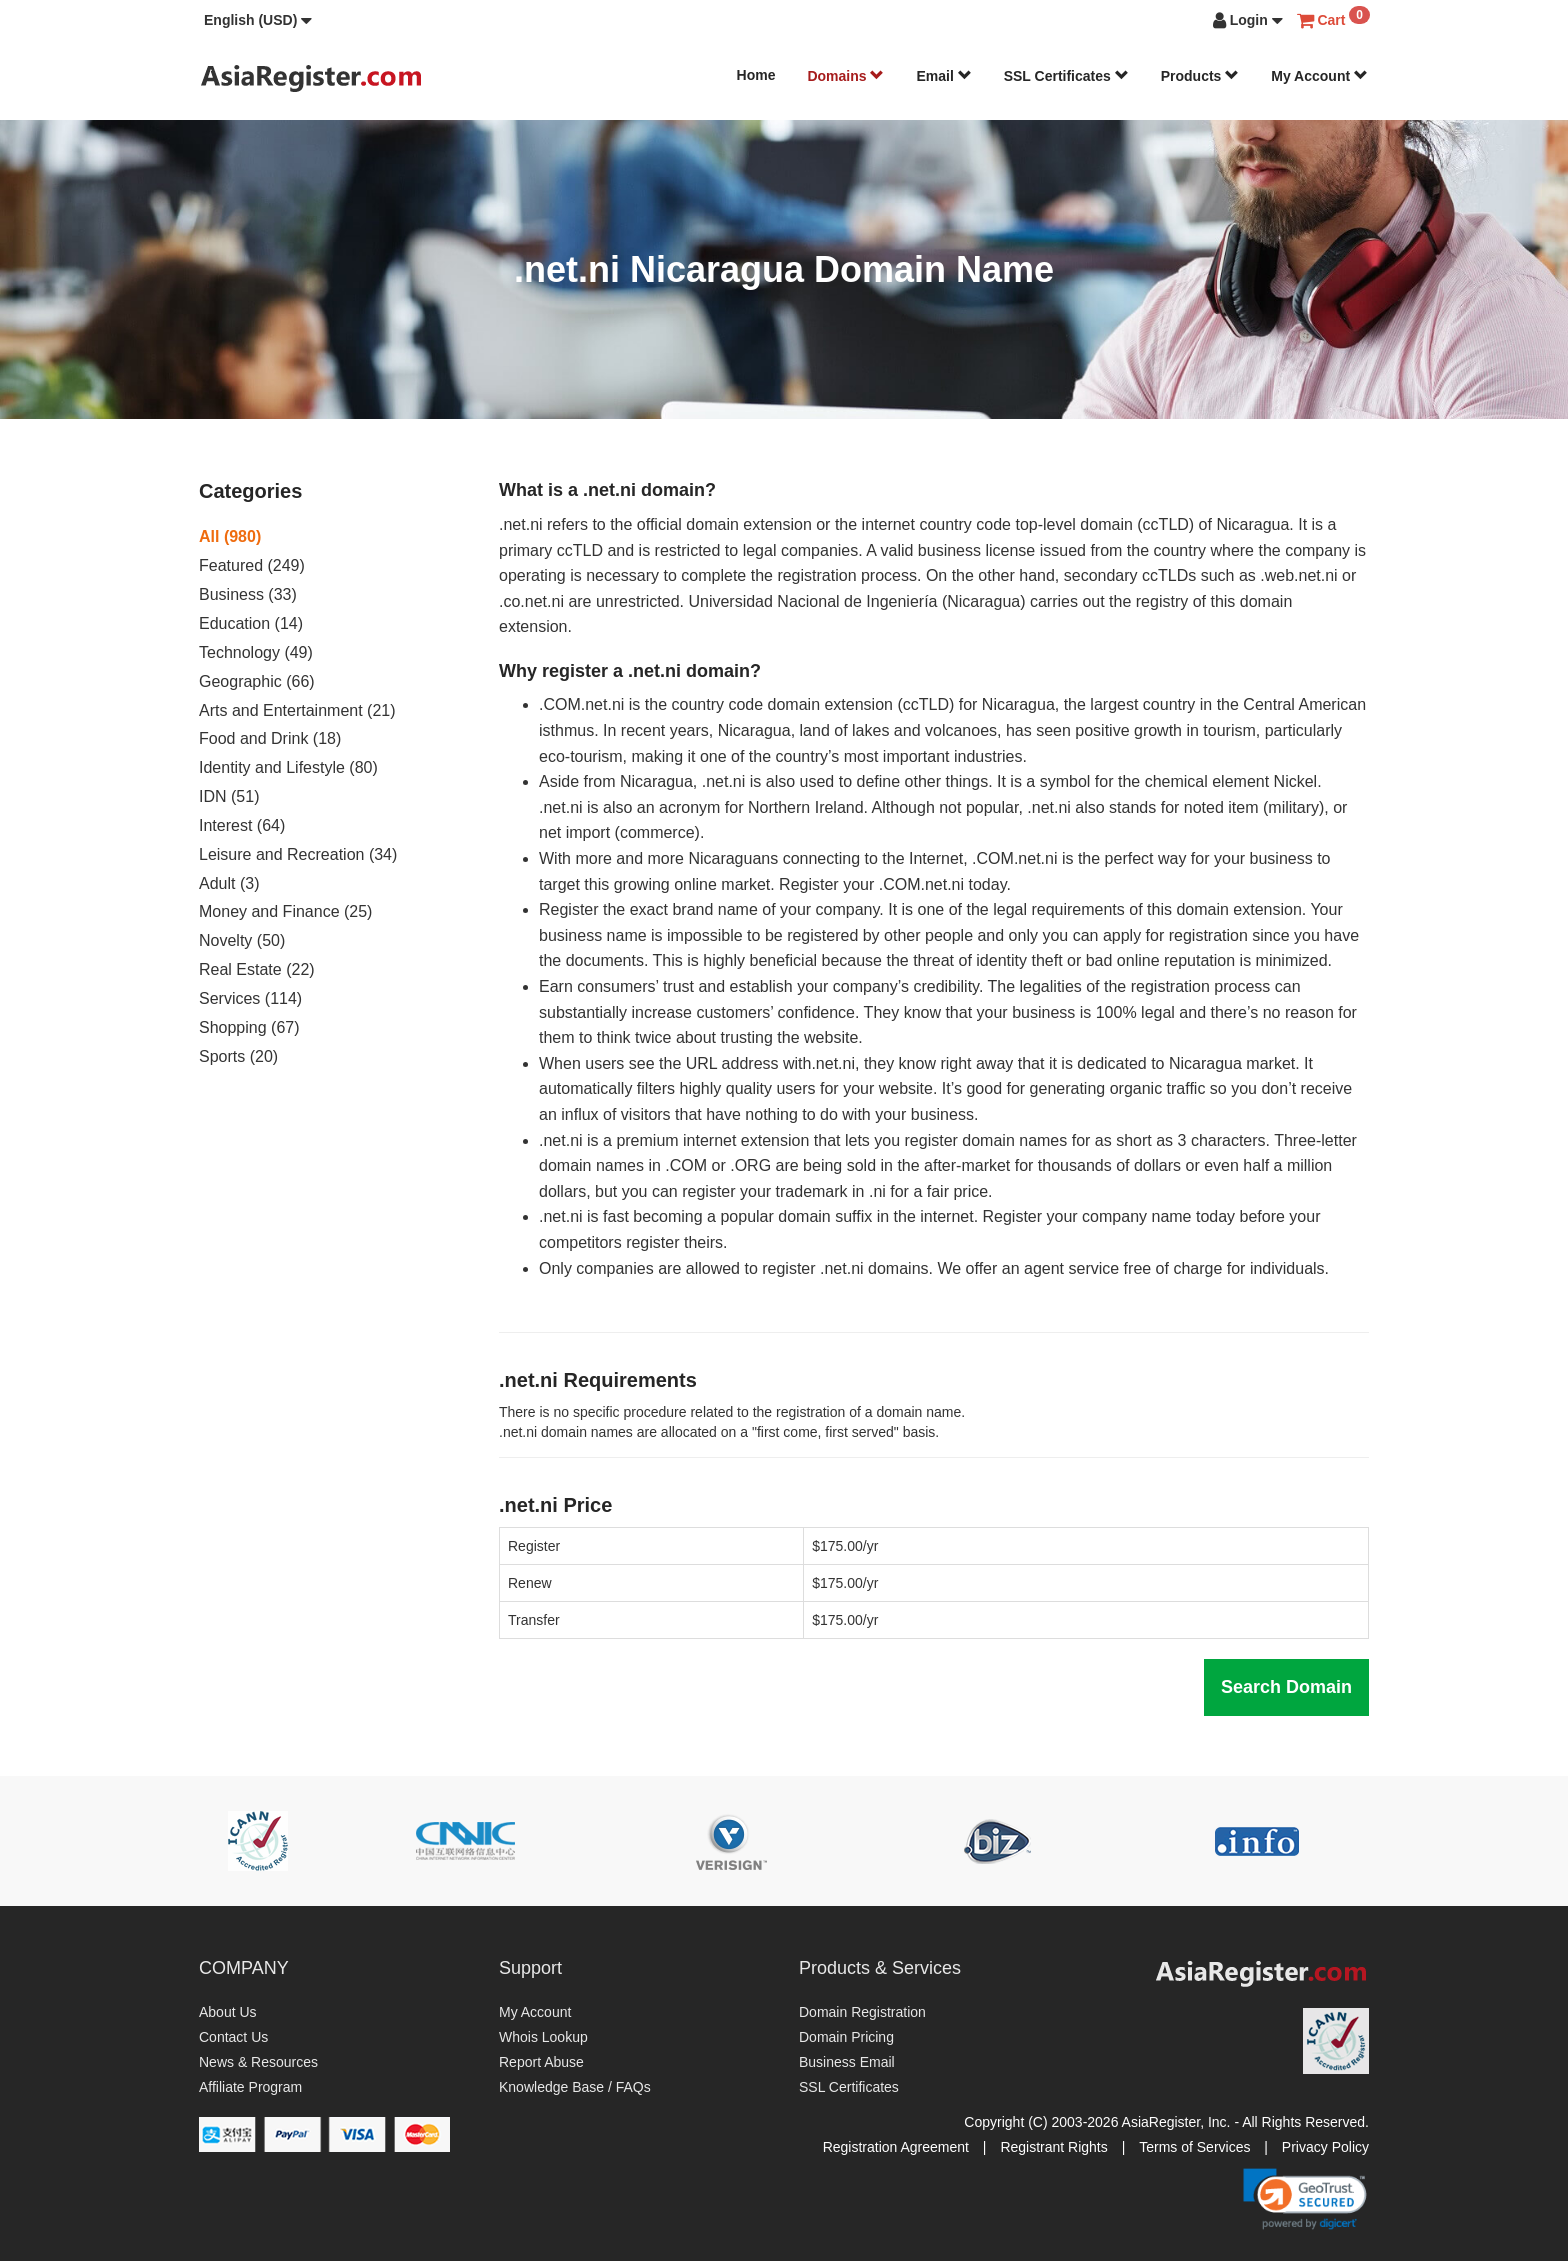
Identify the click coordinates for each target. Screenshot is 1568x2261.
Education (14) (251, 623)
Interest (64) (242, 825)
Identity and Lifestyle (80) (288, 767)
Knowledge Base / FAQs (575, 2087)
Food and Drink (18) (270, 738)
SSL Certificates (1066, 76)
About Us (228, 2012)
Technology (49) (256, 652)
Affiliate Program (250, 2087)
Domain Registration (862, 2012)
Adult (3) (229, 883)
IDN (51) (229, 796)
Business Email (847, 2062)
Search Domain (1286, 1687)
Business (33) (248, 594)
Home (756, 75)
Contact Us (233, 2037)
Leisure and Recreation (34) (298, 854)
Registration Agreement (896, 2147)
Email (943, 76)
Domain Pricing (846, 2037)
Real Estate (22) (257, 969)
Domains (845, 76)
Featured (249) (252, 565)
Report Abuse (541, 2062)
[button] (258, 20)
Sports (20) (238, 1056)
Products (1200, 76)
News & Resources (258, 2062)
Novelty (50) (242, 940)
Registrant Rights (1053, 2147)
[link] (1305, 2199)
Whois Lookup (543, 2037)
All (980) (230, 536)
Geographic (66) (257, 681)
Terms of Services (1194, 2147)
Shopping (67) (249, 1027)
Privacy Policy (1325, 2147)
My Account (1319, 76)
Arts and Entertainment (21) (297, 710)
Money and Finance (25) (285, 911)
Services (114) (250, 998)
